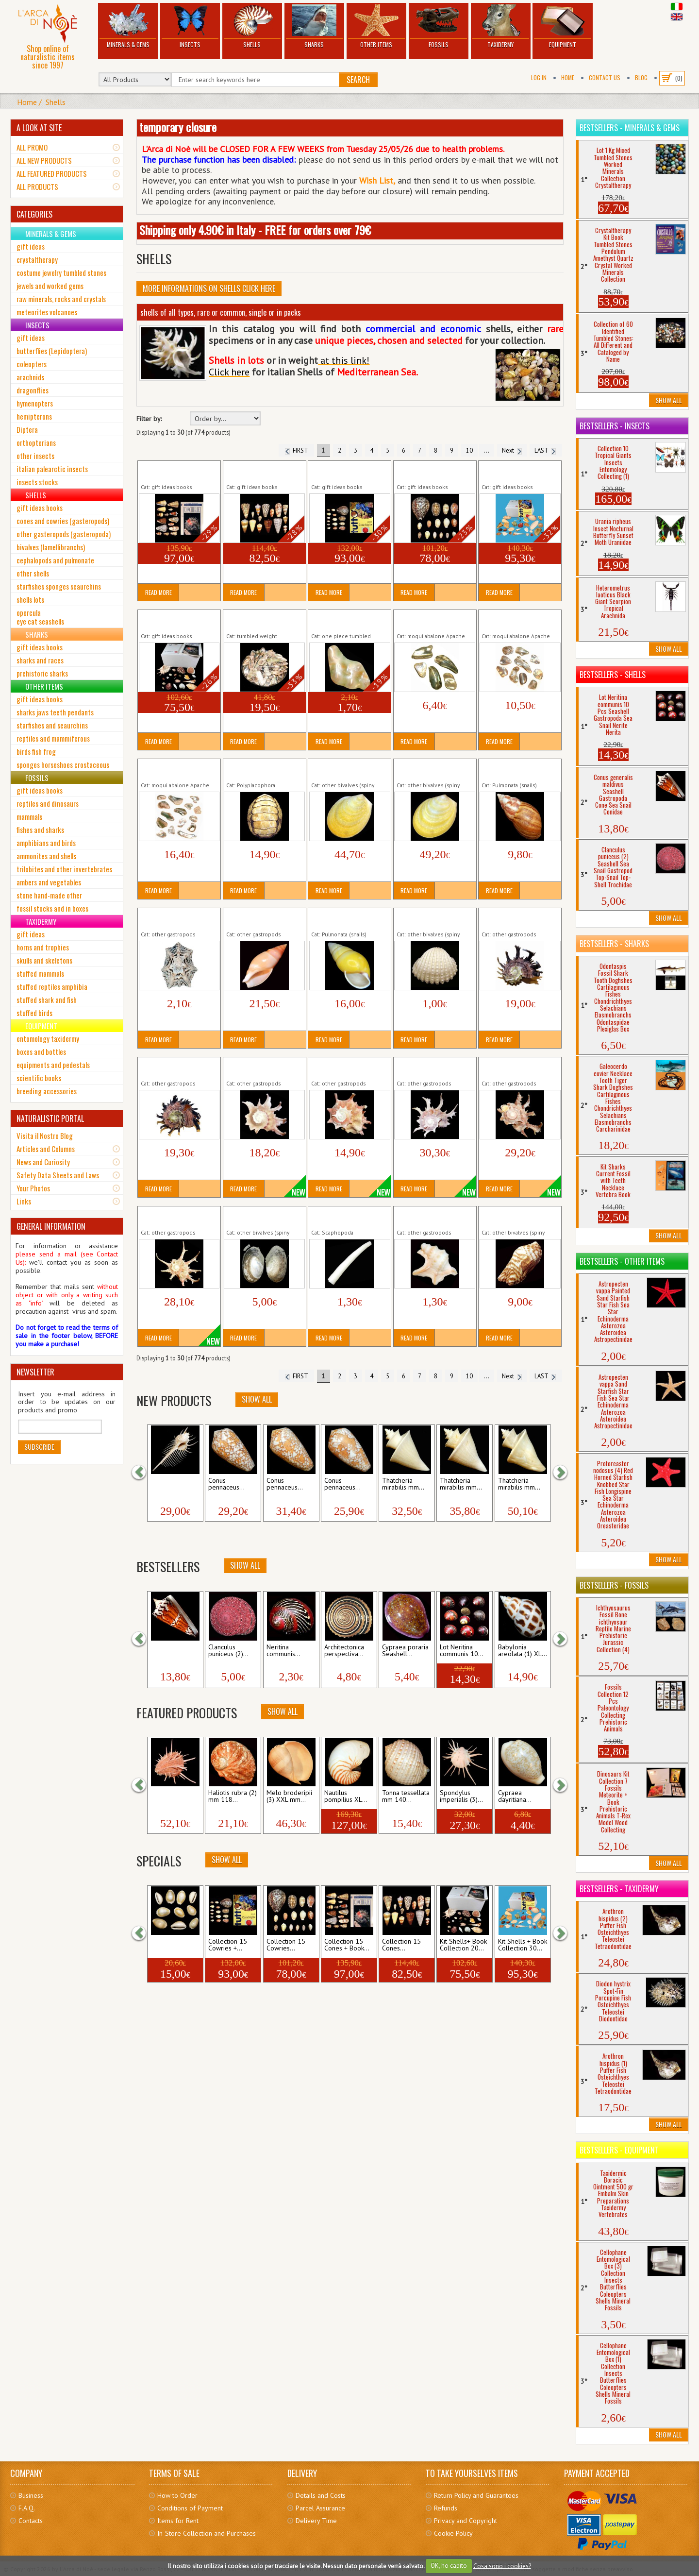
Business (30, 2495)
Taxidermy (500, 26)
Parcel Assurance (320, 2508)
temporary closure (177, 126)
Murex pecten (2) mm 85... (170, 1484)
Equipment (562, 26)
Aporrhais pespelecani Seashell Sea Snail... (429, 1216)
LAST (545, 450)
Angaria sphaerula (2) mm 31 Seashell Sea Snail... (348, 1067)
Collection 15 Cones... (401, 1945)
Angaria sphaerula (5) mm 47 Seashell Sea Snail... (519, 1067)
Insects (190, 26)
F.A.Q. (26, 2508)
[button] (143, 1472)
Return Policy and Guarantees (476, 2495)
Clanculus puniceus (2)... (228, 1651)
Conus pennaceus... (226, 1484)
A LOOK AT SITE (39, 128)
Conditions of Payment (190, 2508)
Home (567, 77)
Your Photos (33, 1188)
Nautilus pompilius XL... (345, 1796)
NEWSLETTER (35, 1372)
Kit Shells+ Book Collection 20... (463, 1945)
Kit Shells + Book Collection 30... (522, 1945)
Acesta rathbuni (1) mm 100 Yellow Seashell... (344, 769)
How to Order (177, 2495)
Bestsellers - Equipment (619, 2150)
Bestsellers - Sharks (614, 944)
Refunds (445, 2508)
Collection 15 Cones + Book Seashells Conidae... (178, 471)
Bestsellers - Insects (614, 426)
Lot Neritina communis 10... (461, 1651)
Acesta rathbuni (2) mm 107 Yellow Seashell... (430, 769)
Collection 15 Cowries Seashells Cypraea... (429, 471)
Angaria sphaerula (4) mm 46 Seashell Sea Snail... (434, 1067)
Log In (539, 77)
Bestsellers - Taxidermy (619, 1889)
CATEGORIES (34, 214)
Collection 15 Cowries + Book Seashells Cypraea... (349, 471)
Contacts (30, 2520)
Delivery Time (316, 2520)
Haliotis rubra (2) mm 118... (232, 1796)
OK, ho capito (449, 2565)
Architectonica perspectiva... (344, 1651)
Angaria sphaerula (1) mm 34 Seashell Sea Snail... (263, 1067)
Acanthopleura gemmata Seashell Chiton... (261, 769)
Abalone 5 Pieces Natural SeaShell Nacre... (433, 620)
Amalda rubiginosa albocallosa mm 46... (256, 918)
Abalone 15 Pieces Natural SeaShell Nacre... (177, 769)
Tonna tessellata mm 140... (406, 1796)
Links (24, 1201)
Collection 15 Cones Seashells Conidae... (255, 471)
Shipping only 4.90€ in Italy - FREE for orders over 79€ (255, 229)
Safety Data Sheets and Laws (58, 1174)
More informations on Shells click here (209, 288)
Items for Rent (178, 2520)
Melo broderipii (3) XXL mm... (289, 1796)
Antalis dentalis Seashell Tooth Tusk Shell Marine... (349, 1216)
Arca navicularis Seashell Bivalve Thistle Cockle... (517, 1216)
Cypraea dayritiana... (515, 1796)
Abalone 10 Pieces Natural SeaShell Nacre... (518, 620)
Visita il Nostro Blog (45, 1135)
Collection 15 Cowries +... (227, 1945)
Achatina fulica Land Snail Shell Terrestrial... (518, 769)
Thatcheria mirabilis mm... (403, 1484)
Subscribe (39, 1446)
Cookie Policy (453, 2533)
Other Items (376, 26)
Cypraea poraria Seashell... (405, 1651)
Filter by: (149, 419)
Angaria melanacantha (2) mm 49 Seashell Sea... (177, 1067)
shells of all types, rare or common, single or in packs (220, 312)
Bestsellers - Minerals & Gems (630, 128)
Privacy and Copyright (465, 2520)
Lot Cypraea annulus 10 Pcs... (174, 1945)
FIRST (296, 450)
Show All (257, 1399)
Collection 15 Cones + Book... (346, 1945)
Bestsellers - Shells (613, 674)
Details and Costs (321, 2495)
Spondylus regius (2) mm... (173, 1796)
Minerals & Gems (128, 26)
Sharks (314, 26)
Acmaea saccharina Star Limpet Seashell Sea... (175, 918)
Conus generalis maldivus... (173, 1651)
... (486, 450)
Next (512, 450)
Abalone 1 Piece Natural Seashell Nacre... (346, 620)
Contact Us (604, 77)
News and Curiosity (43, 1161)
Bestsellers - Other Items (622, 1261)
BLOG (641, 77)
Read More (158, 592)
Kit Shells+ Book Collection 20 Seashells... (178, 620)
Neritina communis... (283, 1651)
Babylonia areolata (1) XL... (522, 1651)
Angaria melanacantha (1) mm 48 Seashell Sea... (518, 918)
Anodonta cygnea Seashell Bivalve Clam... (261, 1216)
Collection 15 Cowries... (285, 1945)
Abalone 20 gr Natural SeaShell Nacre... (258, 620)
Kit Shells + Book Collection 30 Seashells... (519, 471)
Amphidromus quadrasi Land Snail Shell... (344, 918)
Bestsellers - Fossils (614, 1585)
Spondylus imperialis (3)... (461, 1796)
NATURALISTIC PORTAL (50, 1118)
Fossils (438, 26)
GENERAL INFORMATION (51, 1226)
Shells (252, 26)
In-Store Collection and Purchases (206, 2533)
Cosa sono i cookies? (502, 2565)
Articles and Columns (46, 1148)
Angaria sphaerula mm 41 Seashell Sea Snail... (178, 1216)
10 (469, 450)
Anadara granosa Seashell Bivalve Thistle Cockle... (435, 918)
